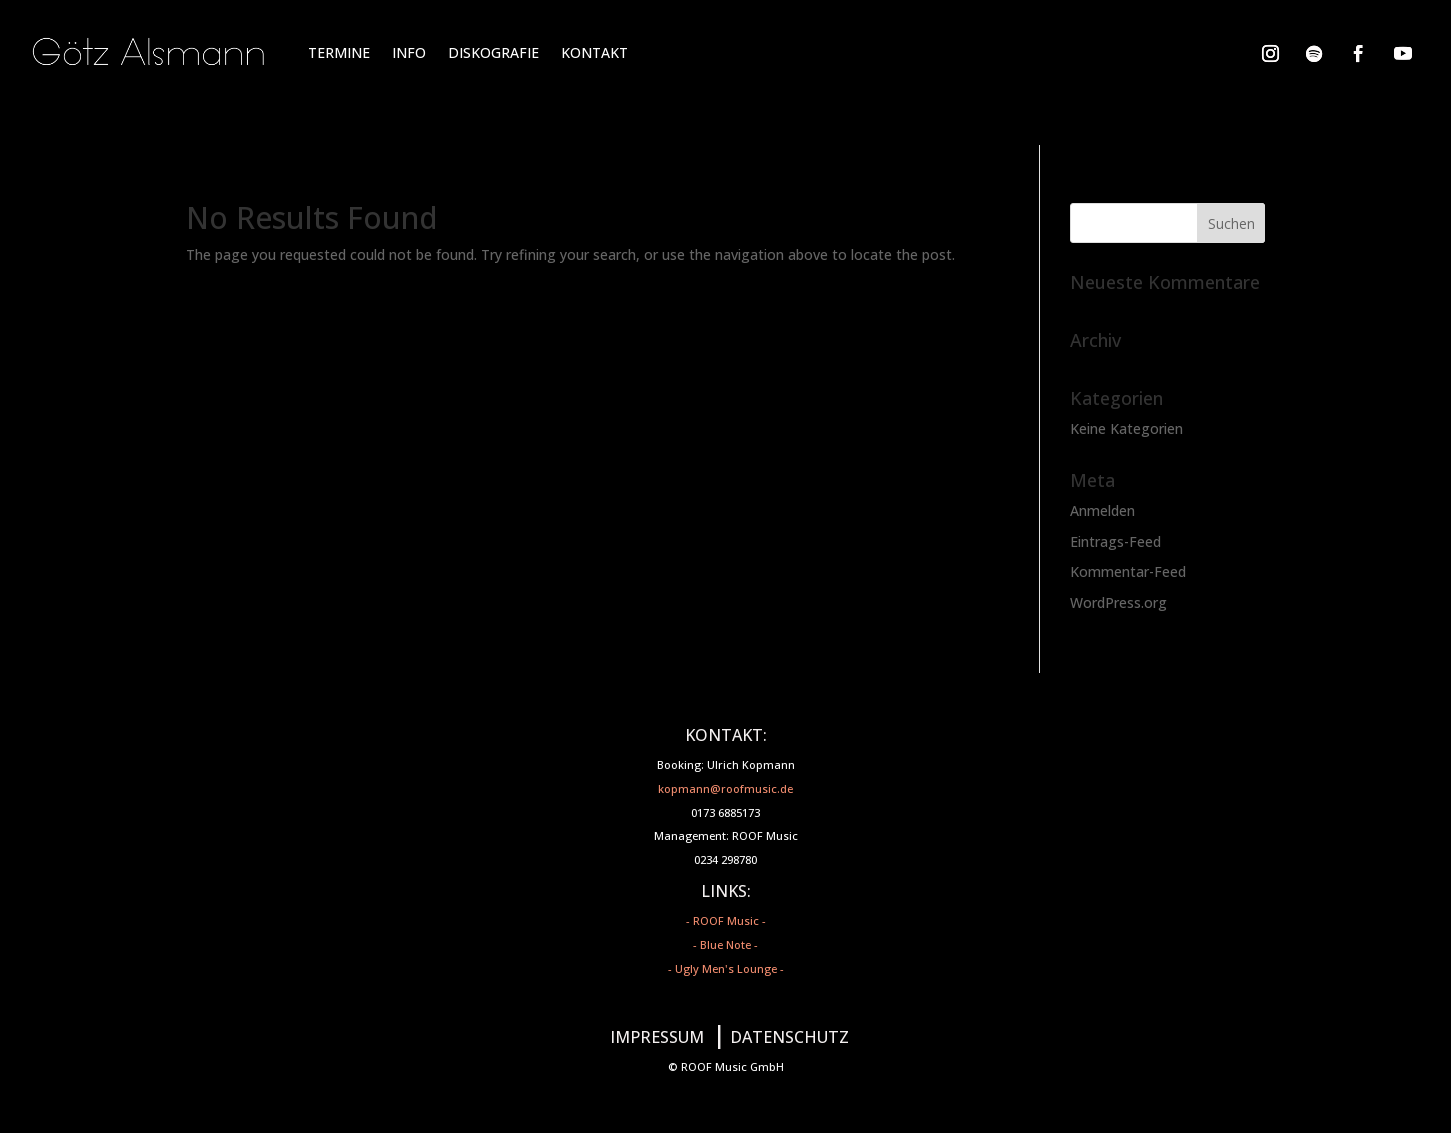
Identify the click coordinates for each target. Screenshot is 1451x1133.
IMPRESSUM (657, 1037)
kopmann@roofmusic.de (725, 788)
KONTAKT (594, 52)
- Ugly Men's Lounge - (726, 968)
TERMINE (339, 52)
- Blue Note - (725, 944)
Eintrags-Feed (1115, 541)
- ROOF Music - (726, 920)
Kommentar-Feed (1128, 571)
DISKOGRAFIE (493, 52)
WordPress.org (1118, 602)
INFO (409, 52)
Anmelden (1102, 510)
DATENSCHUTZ (789, 1037)
